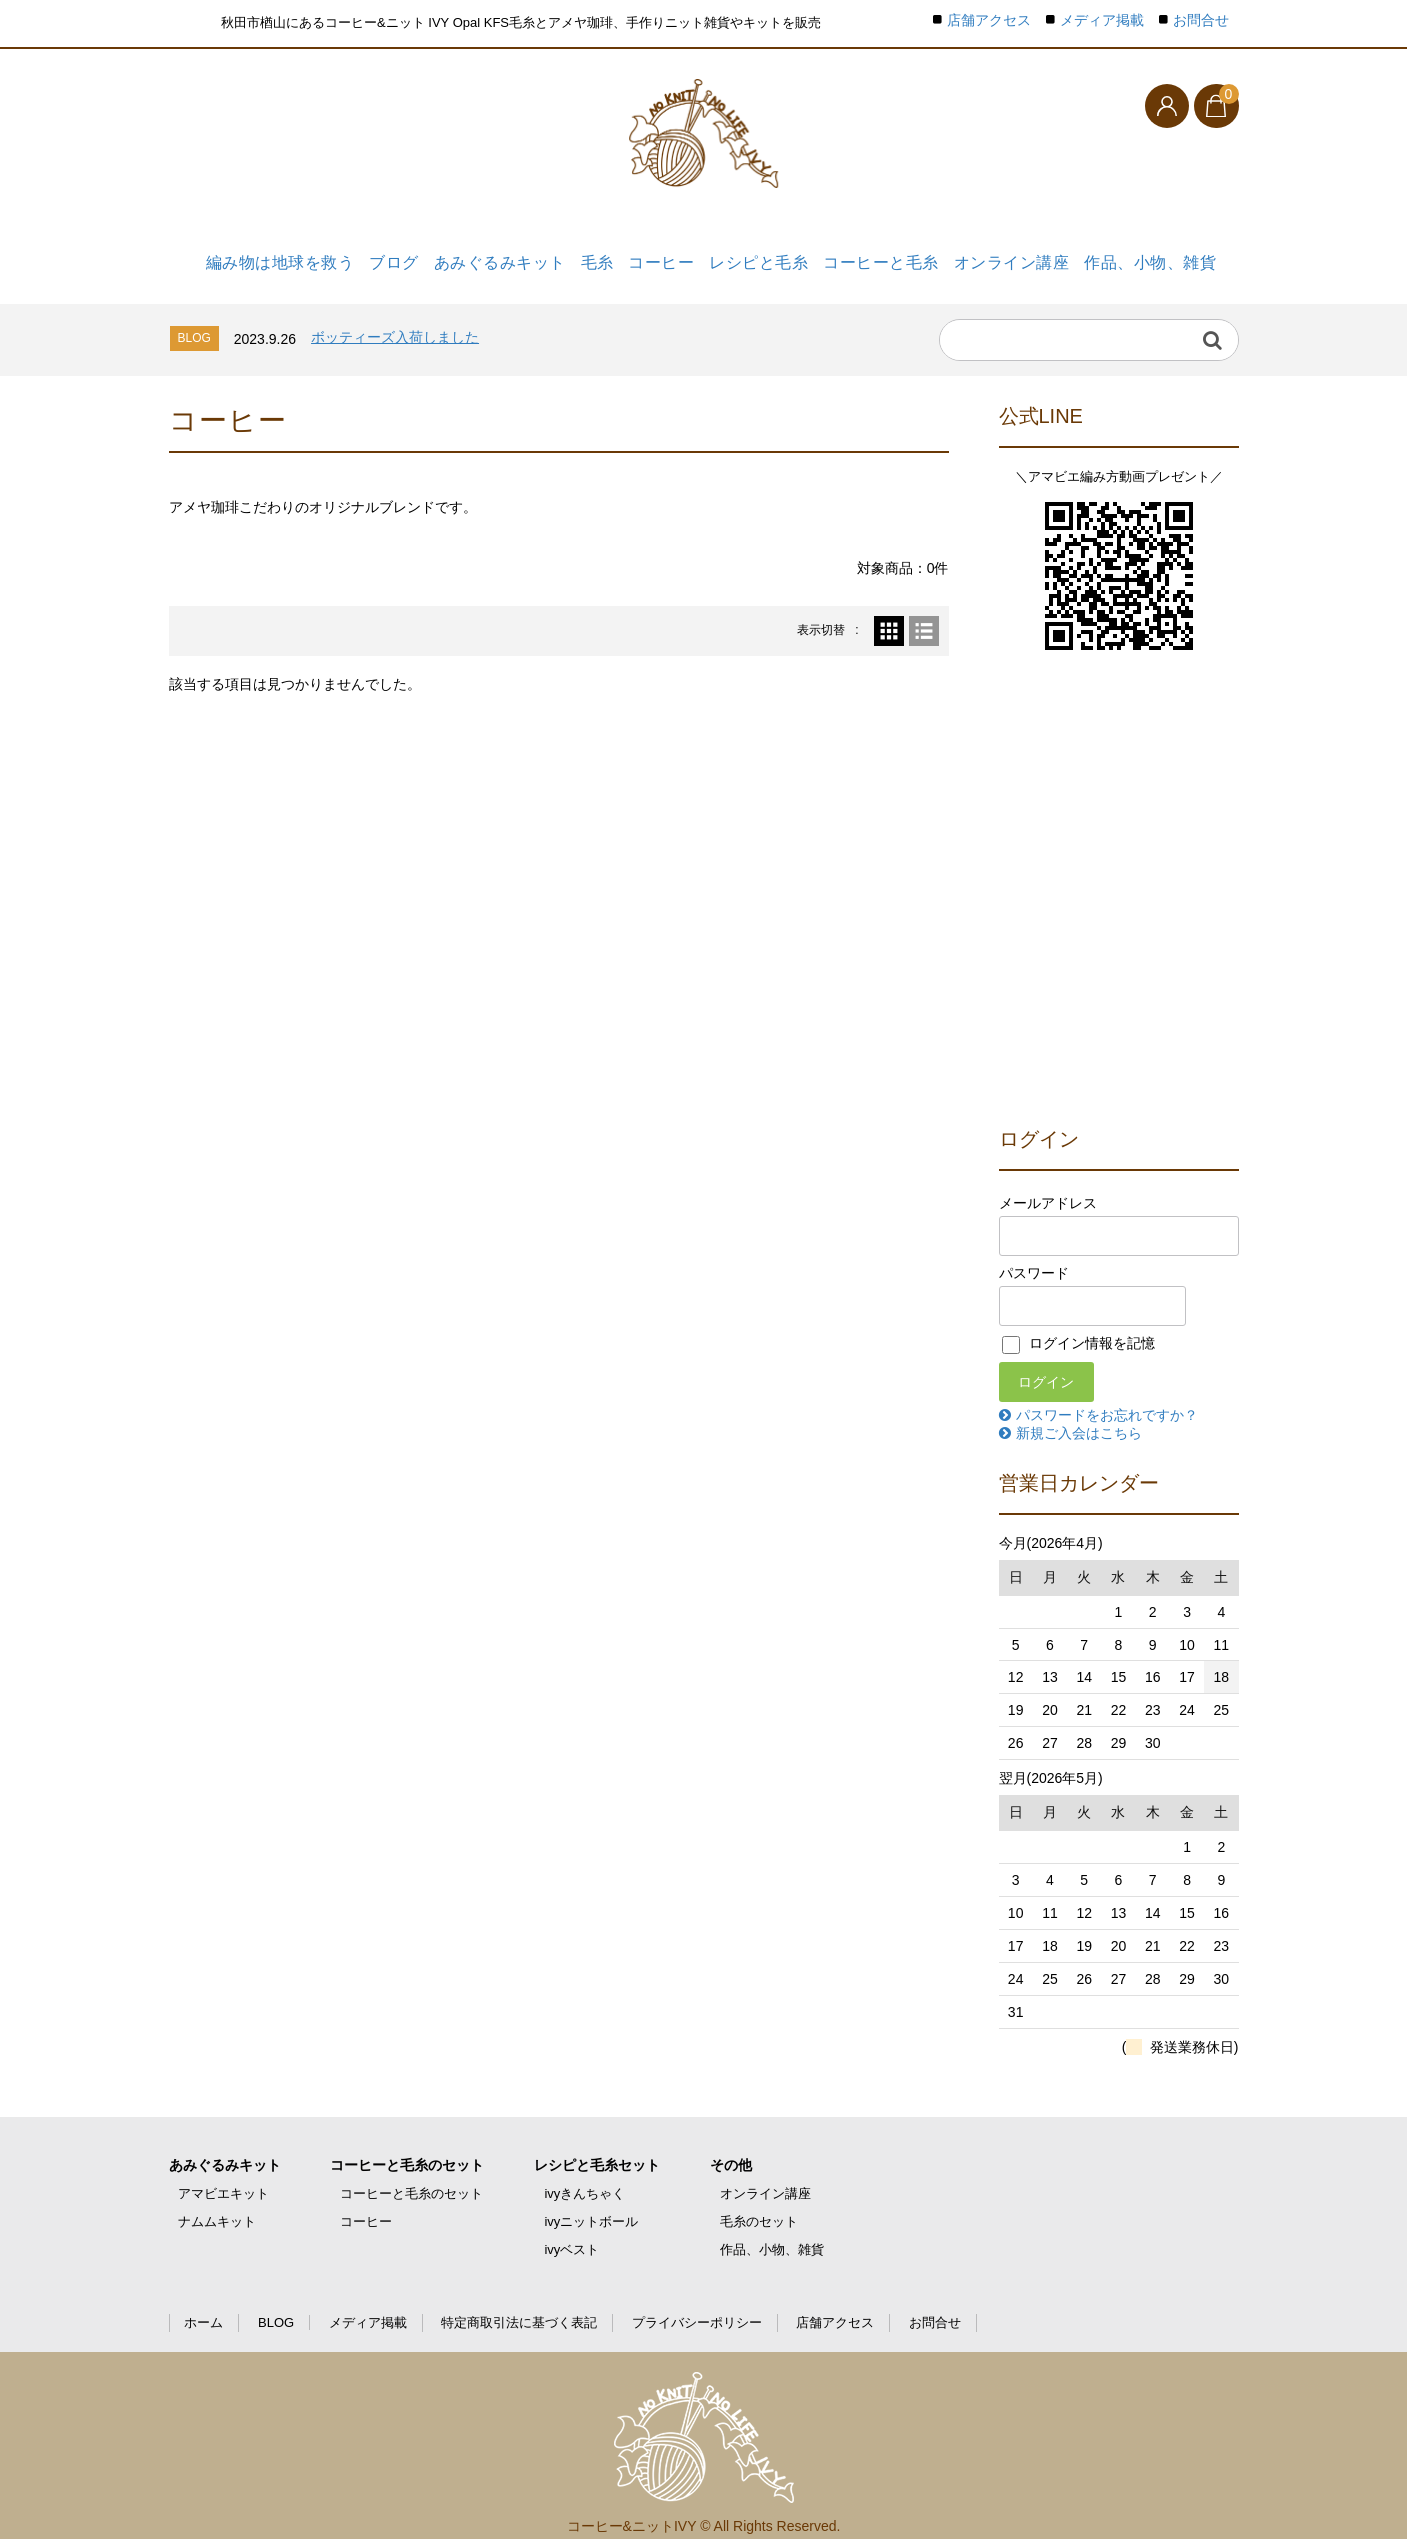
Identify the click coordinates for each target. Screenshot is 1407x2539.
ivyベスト (571, 2232)
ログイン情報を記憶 (1079, 1326)
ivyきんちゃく (584, 2176)
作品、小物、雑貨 (1153, 257)
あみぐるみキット (486, 257)
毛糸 (587, 257)
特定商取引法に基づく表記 (519, 2305)
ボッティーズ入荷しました (395, 320)
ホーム (203, 2305)
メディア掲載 (1102, 20)
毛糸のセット (759, 2204)
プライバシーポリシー (697, 2305)
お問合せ (1201, 20)
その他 (731, 2148)
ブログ (378, 257)
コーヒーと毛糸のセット (407, 2148)
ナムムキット (217, 2204)
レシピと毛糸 (761, 257)
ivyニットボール (591, 2204)
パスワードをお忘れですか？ (1107, 1397)
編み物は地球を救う (261, 257)
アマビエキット (223, 2176)
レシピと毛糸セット (597, 2148)
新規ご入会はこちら (1079, 1415)
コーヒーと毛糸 (885, 257)
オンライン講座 (1016, 257)
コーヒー (660, 257)
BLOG (276, 2305)
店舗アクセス (989, 20)
